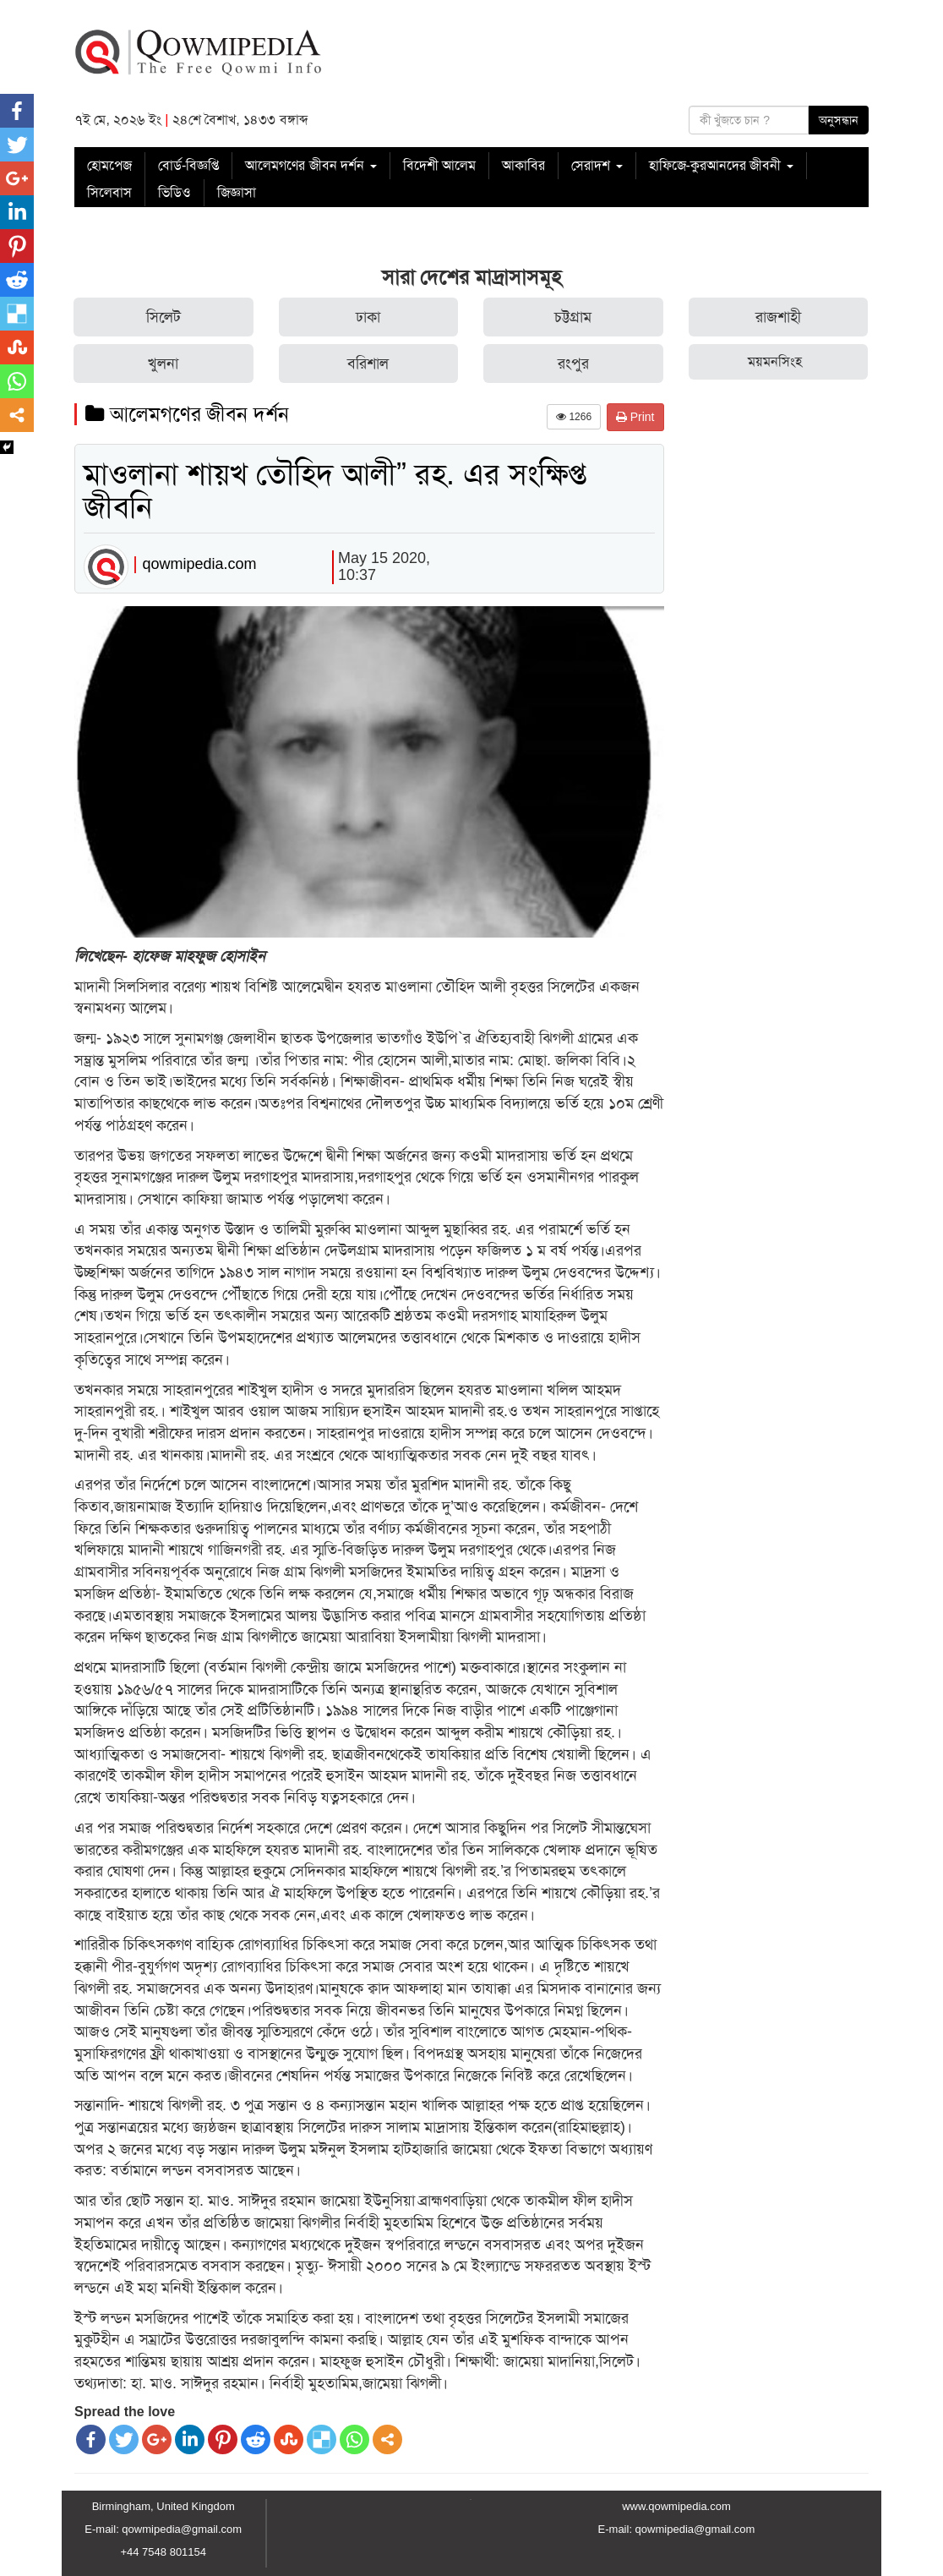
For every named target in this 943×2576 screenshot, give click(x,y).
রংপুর (573, 363)
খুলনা (163, 363)
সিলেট (163, 317)
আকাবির (523, 165)
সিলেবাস (109, 192)
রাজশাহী (778, 317)
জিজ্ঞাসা (236, 192)
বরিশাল (368, 363)
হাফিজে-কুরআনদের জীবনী (721, 165)
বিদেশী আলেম (439, 165)
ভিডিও (174, 192)
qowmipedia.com (199, 563)
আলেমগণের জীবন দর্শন (310, 165)
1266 (573, 417)
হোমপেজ (109, 165)
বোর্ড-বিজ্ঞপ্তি (188, 165)
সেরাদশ (596, 165)
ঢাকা (368, 317)
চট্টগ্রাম (572, 317)
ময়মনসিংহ (775, 361)
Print (635, 417)
